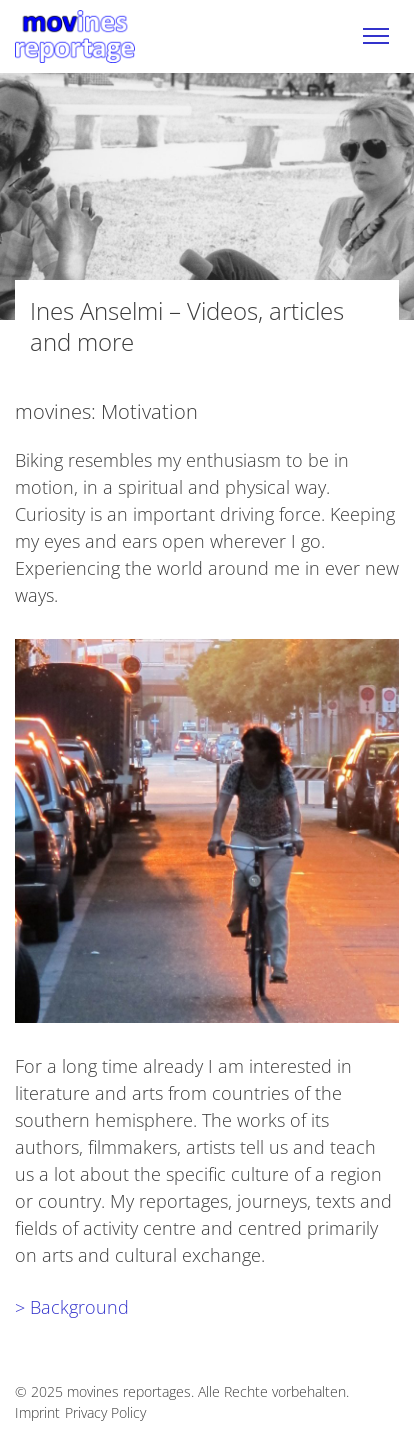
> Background (72, 1307)
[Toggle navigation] (376, 36)
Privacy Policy (105, 1412)
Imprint (37, 1412)
